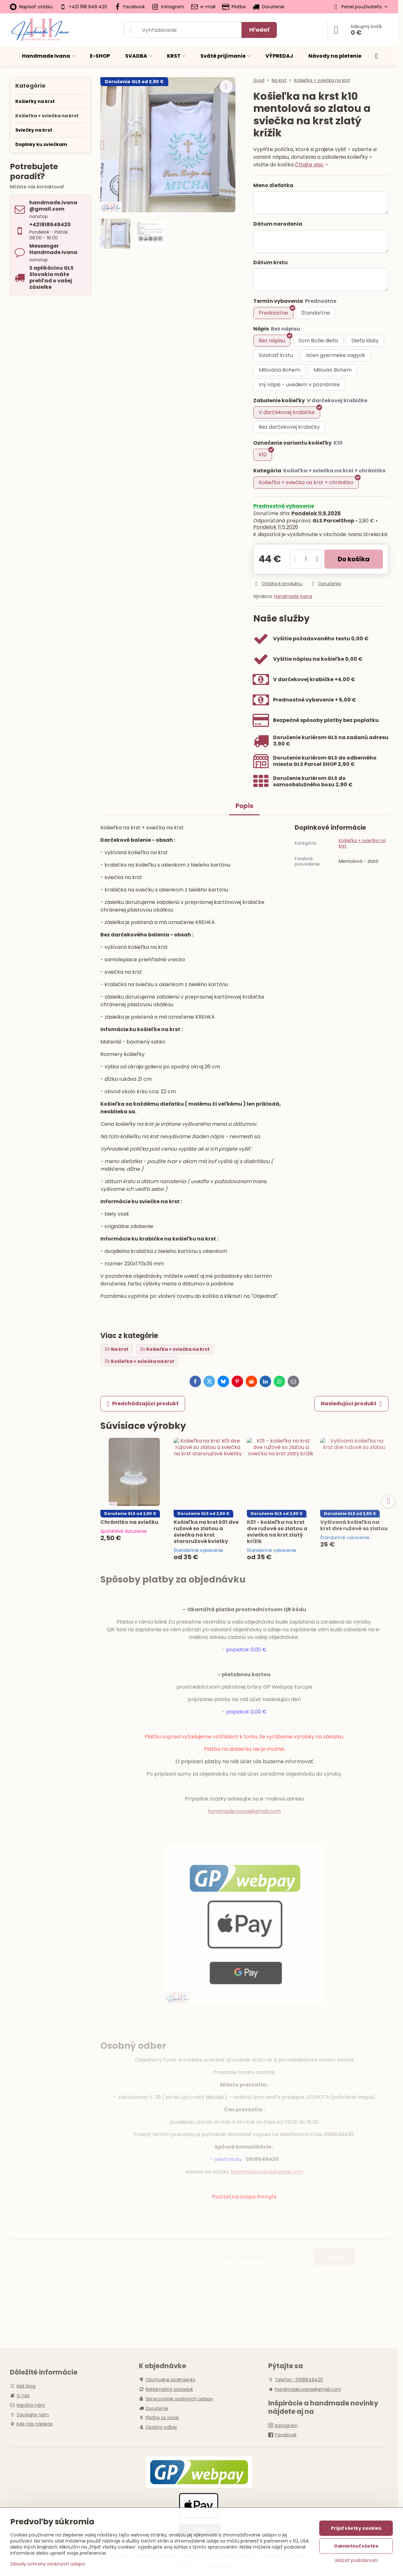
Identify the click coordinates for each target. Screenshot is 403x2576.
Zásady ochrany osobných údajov (47, 2564)
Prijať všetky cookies (356, 2528)
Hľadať (259, 29)
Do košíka (354, 559)
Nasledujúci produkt (351, 1404)
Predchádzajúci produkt (143, 1404)
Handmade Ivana (293, 596)
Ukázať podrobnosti (356, 2561)
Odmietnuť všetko (356, 2546)
